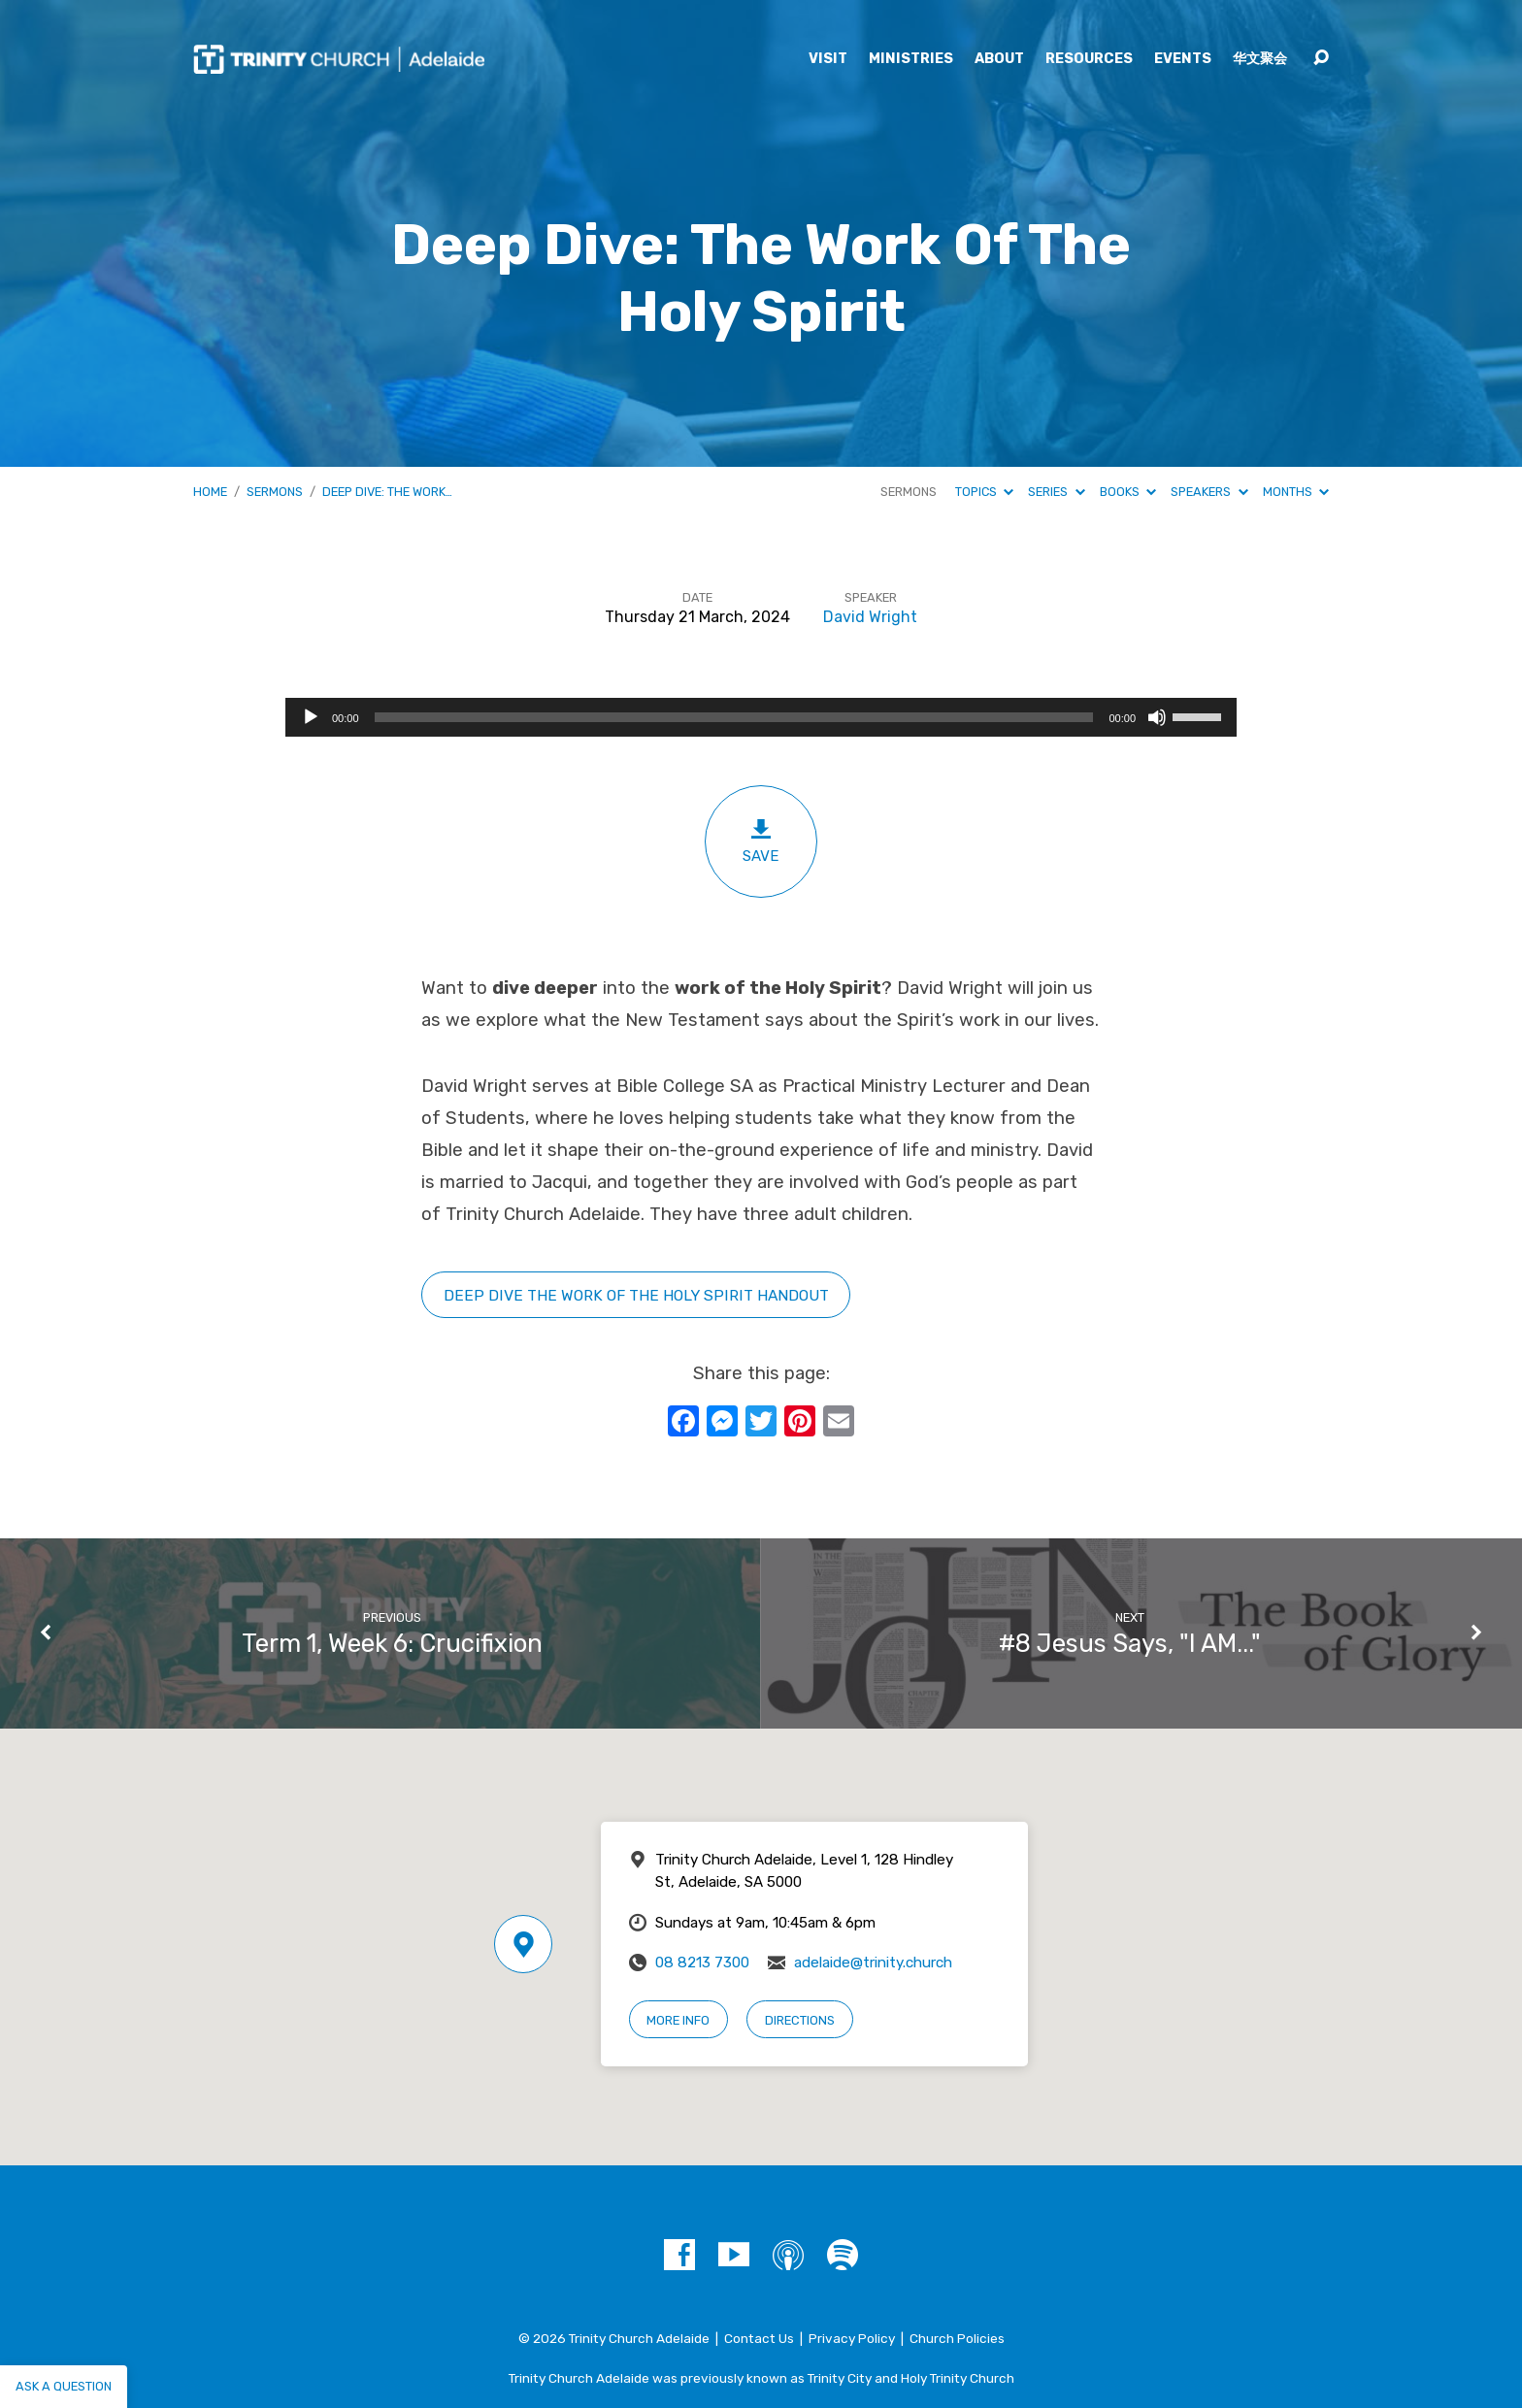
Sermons (275, 491)
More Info (678, 2020)
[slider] (734, 717)
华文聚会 (1260, 59)
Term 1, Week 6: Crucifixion (392, 1643)
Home (210, 491)
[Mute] (1157, 717)
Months (1296, 491)
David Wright (870, 617)
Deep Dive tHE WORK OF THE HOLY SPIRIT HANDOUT (636, 1295)
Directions (800, 2020)
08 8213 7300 (702, 1962)
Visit (828, 59)
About (999, 59)
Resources (1089, 59)
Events (1182, 59)
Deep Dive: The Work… (387, 491)
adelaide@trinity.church (873, 1962)
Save (761, 841)
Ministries (911, 59)
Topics (984, 491)
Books (1128, 491)
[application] (761, 717)
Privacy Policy (852, 2338)
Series (1056, 491)
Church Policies (957, 2338)
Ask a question (64, 2386)
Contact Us (759, 2338)
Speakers (1209, 491)
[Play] (310, 717)
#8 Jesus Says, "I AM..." (1130, 1643)
